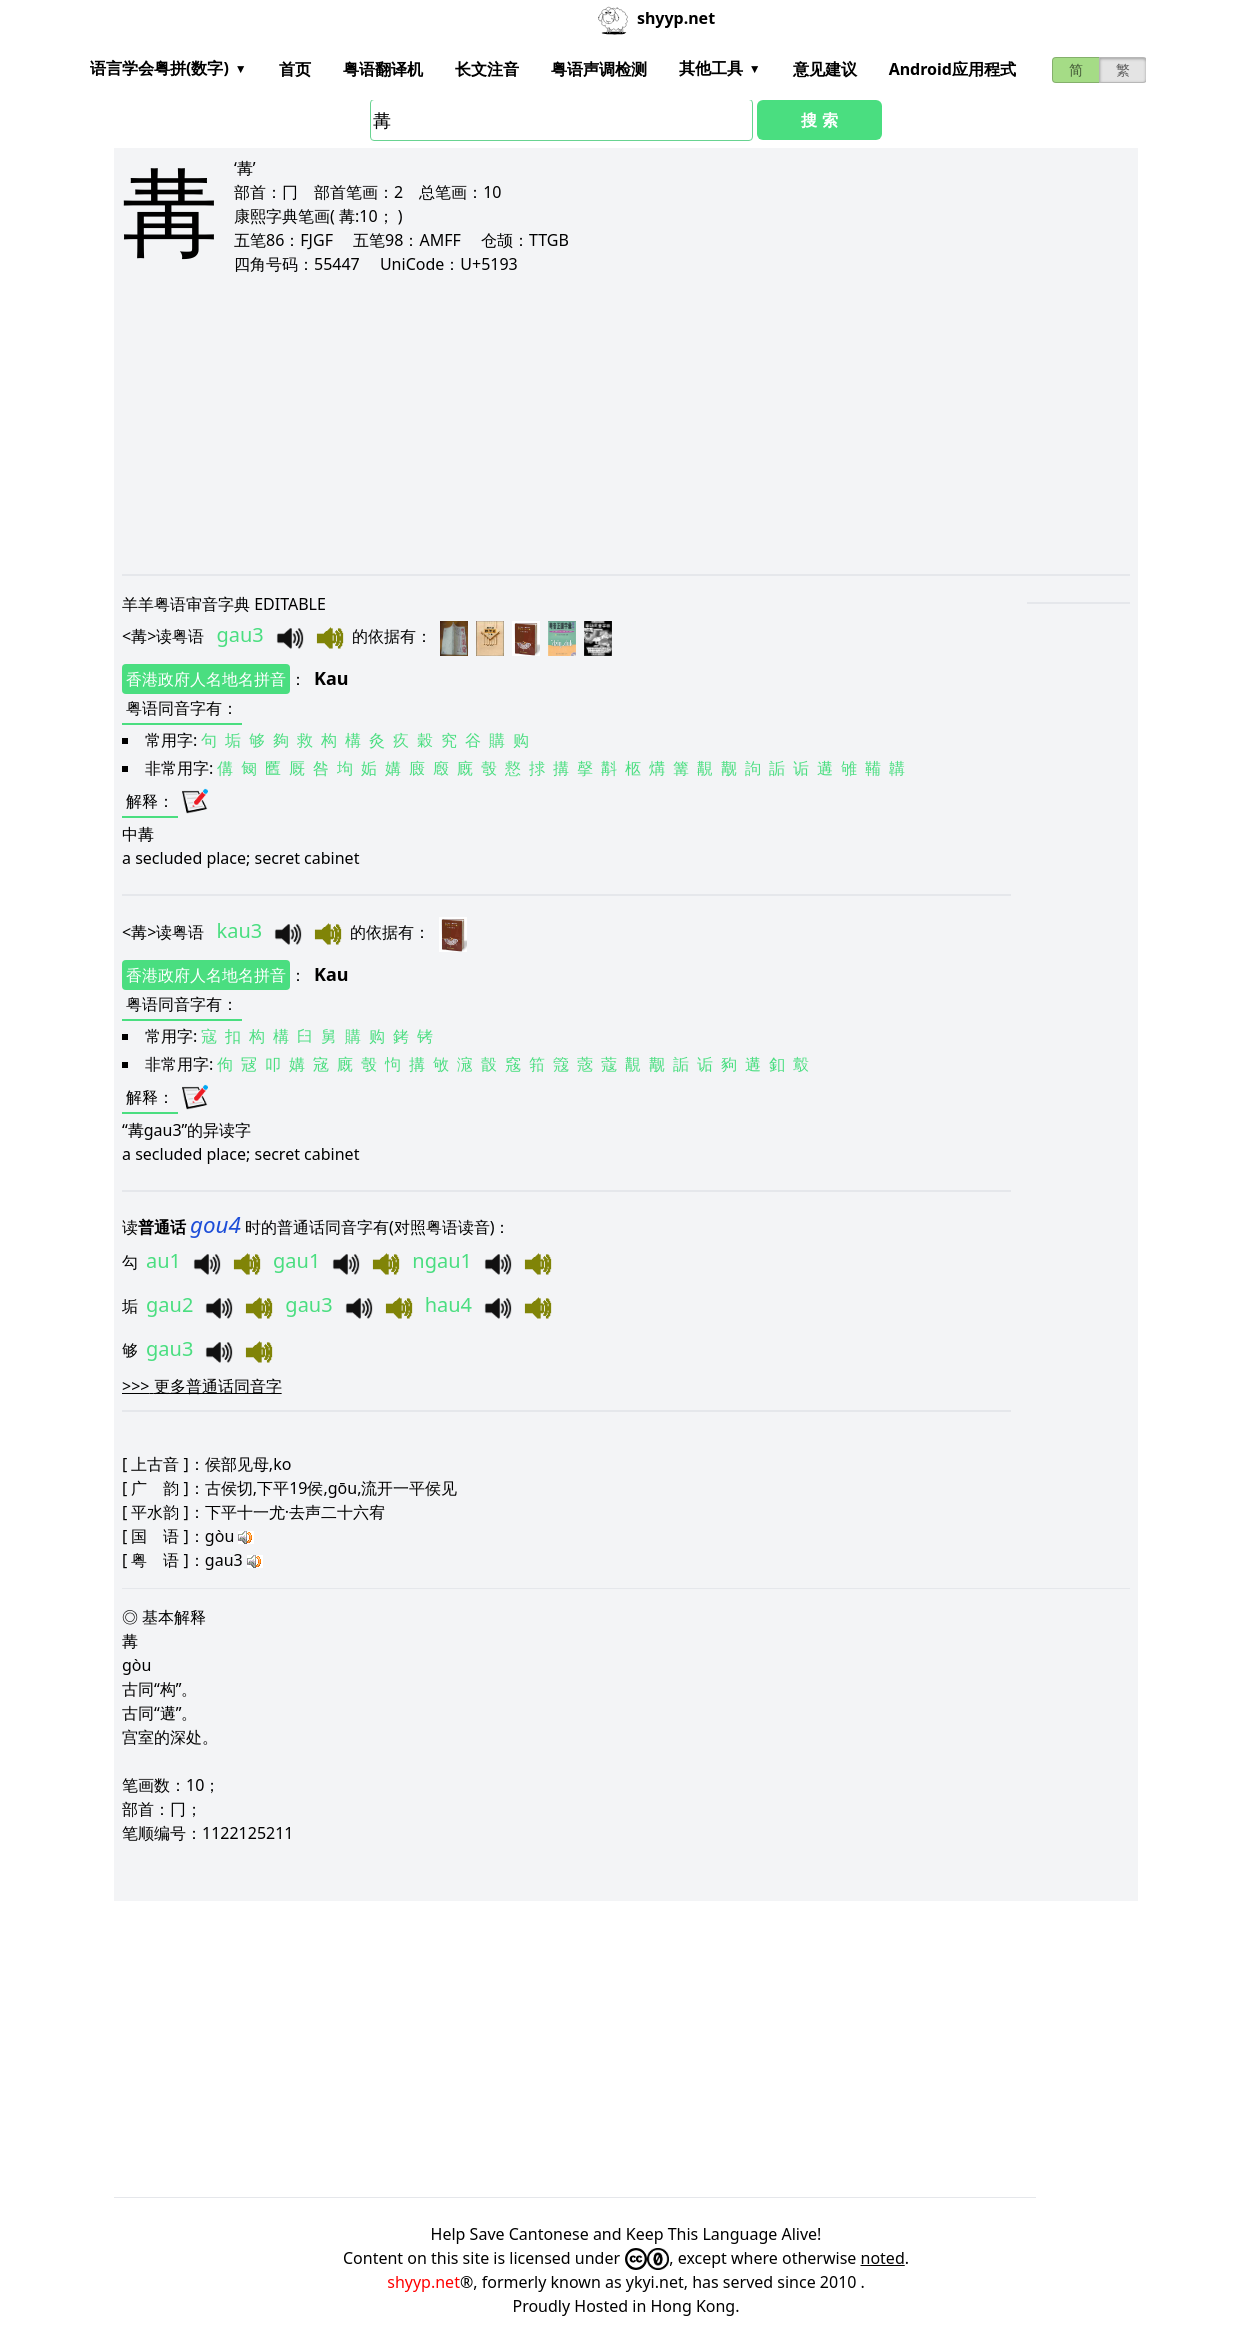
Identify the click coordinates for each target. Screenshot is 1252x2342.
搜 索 (819, 120)
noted (883, 2258)
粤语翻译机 (383, 69)
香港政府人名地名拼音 (206, 679)
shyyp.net (423, 2282)
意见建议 (825, 69)
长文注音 (487, 69)
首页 (295, 69)
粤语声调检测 (599, 69)
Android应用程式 (952, 69)
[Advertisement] (626, 424)
